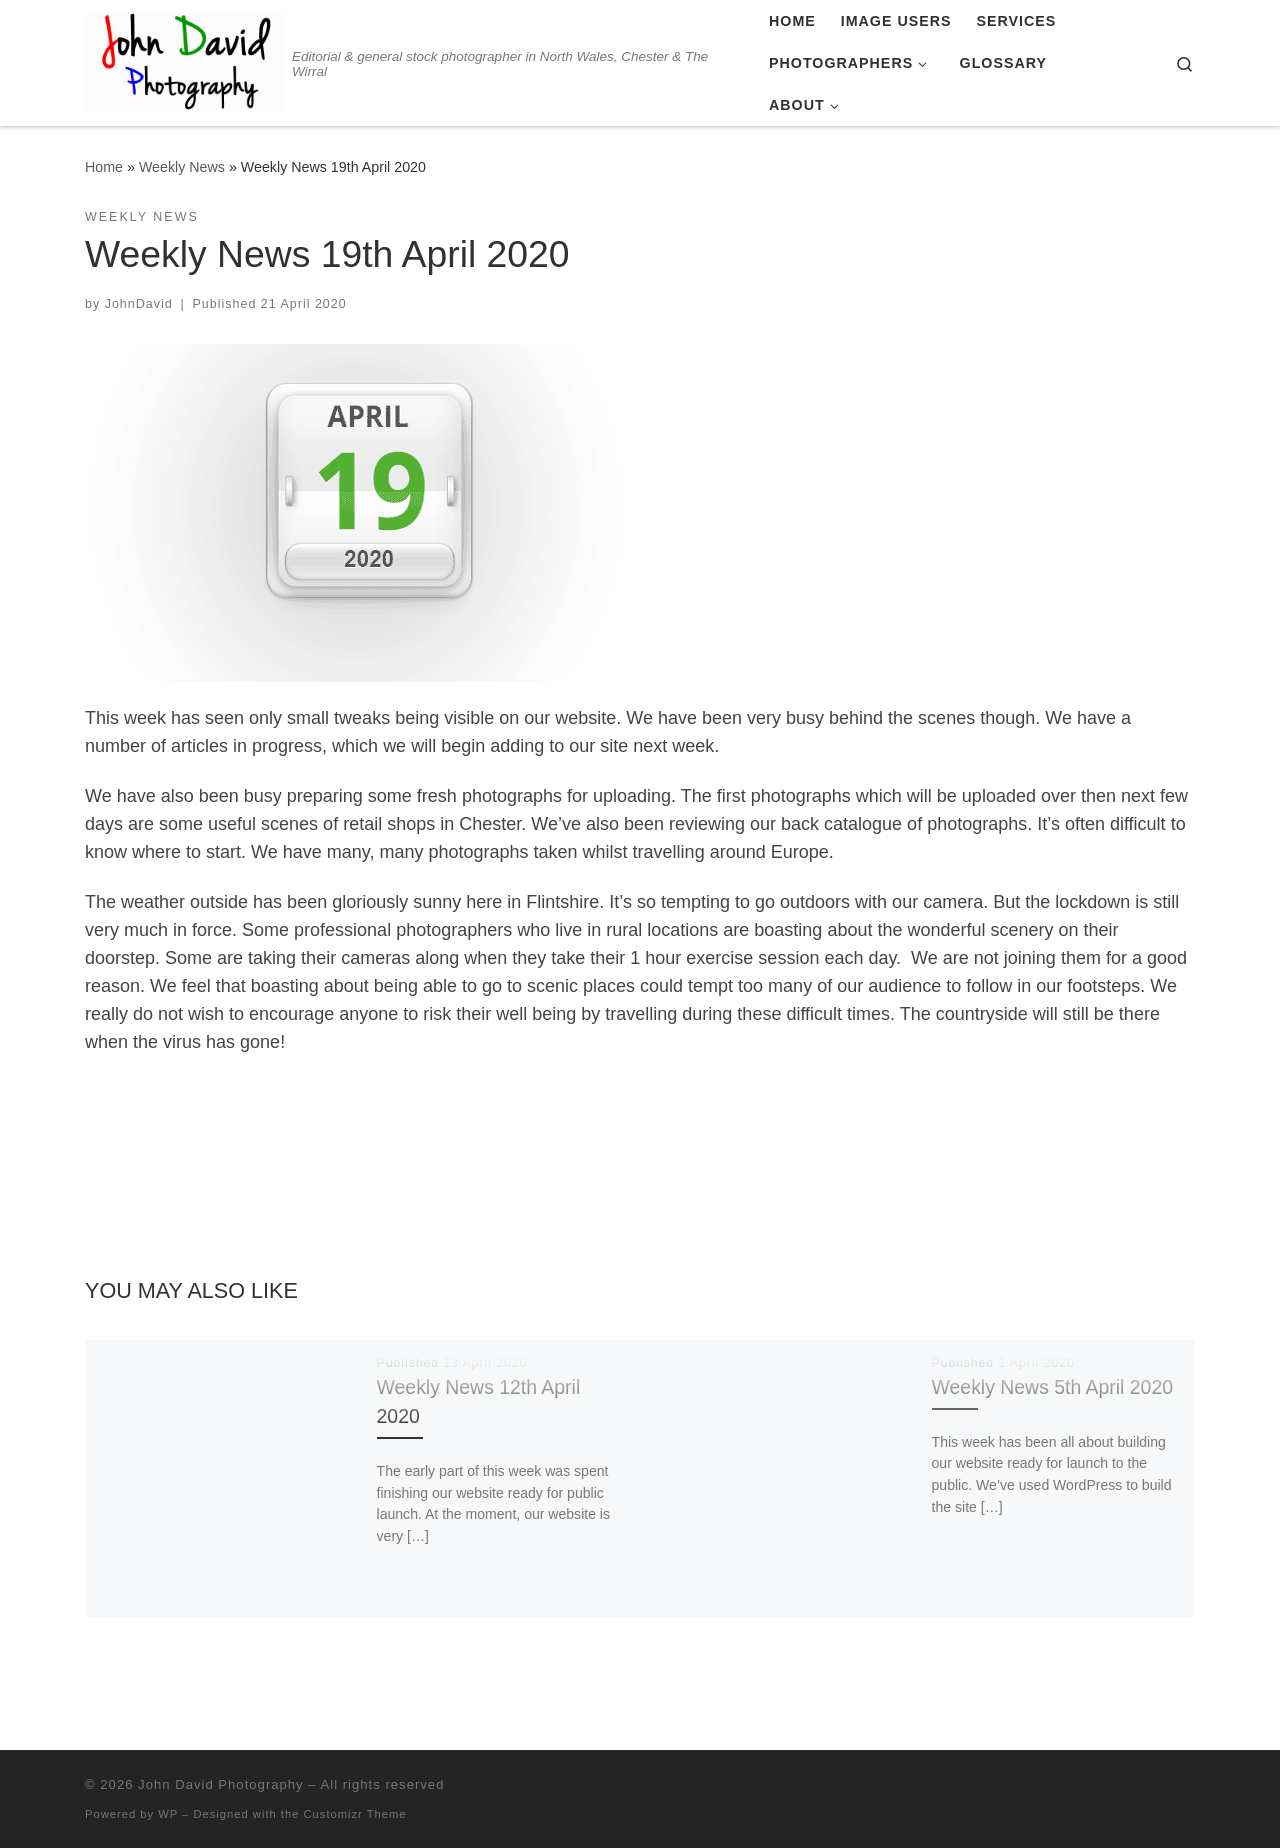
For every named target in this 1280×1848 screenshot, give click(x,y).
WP (168, 1814)
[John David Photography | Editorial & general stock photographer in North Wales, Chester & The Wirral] (185, 60)
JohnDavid (139, 304)
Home (104, 167)
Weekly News (182, 167)
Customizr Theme (355, 1814)
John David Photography (221, 1784)
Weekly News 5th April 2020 (1052, 1387)
